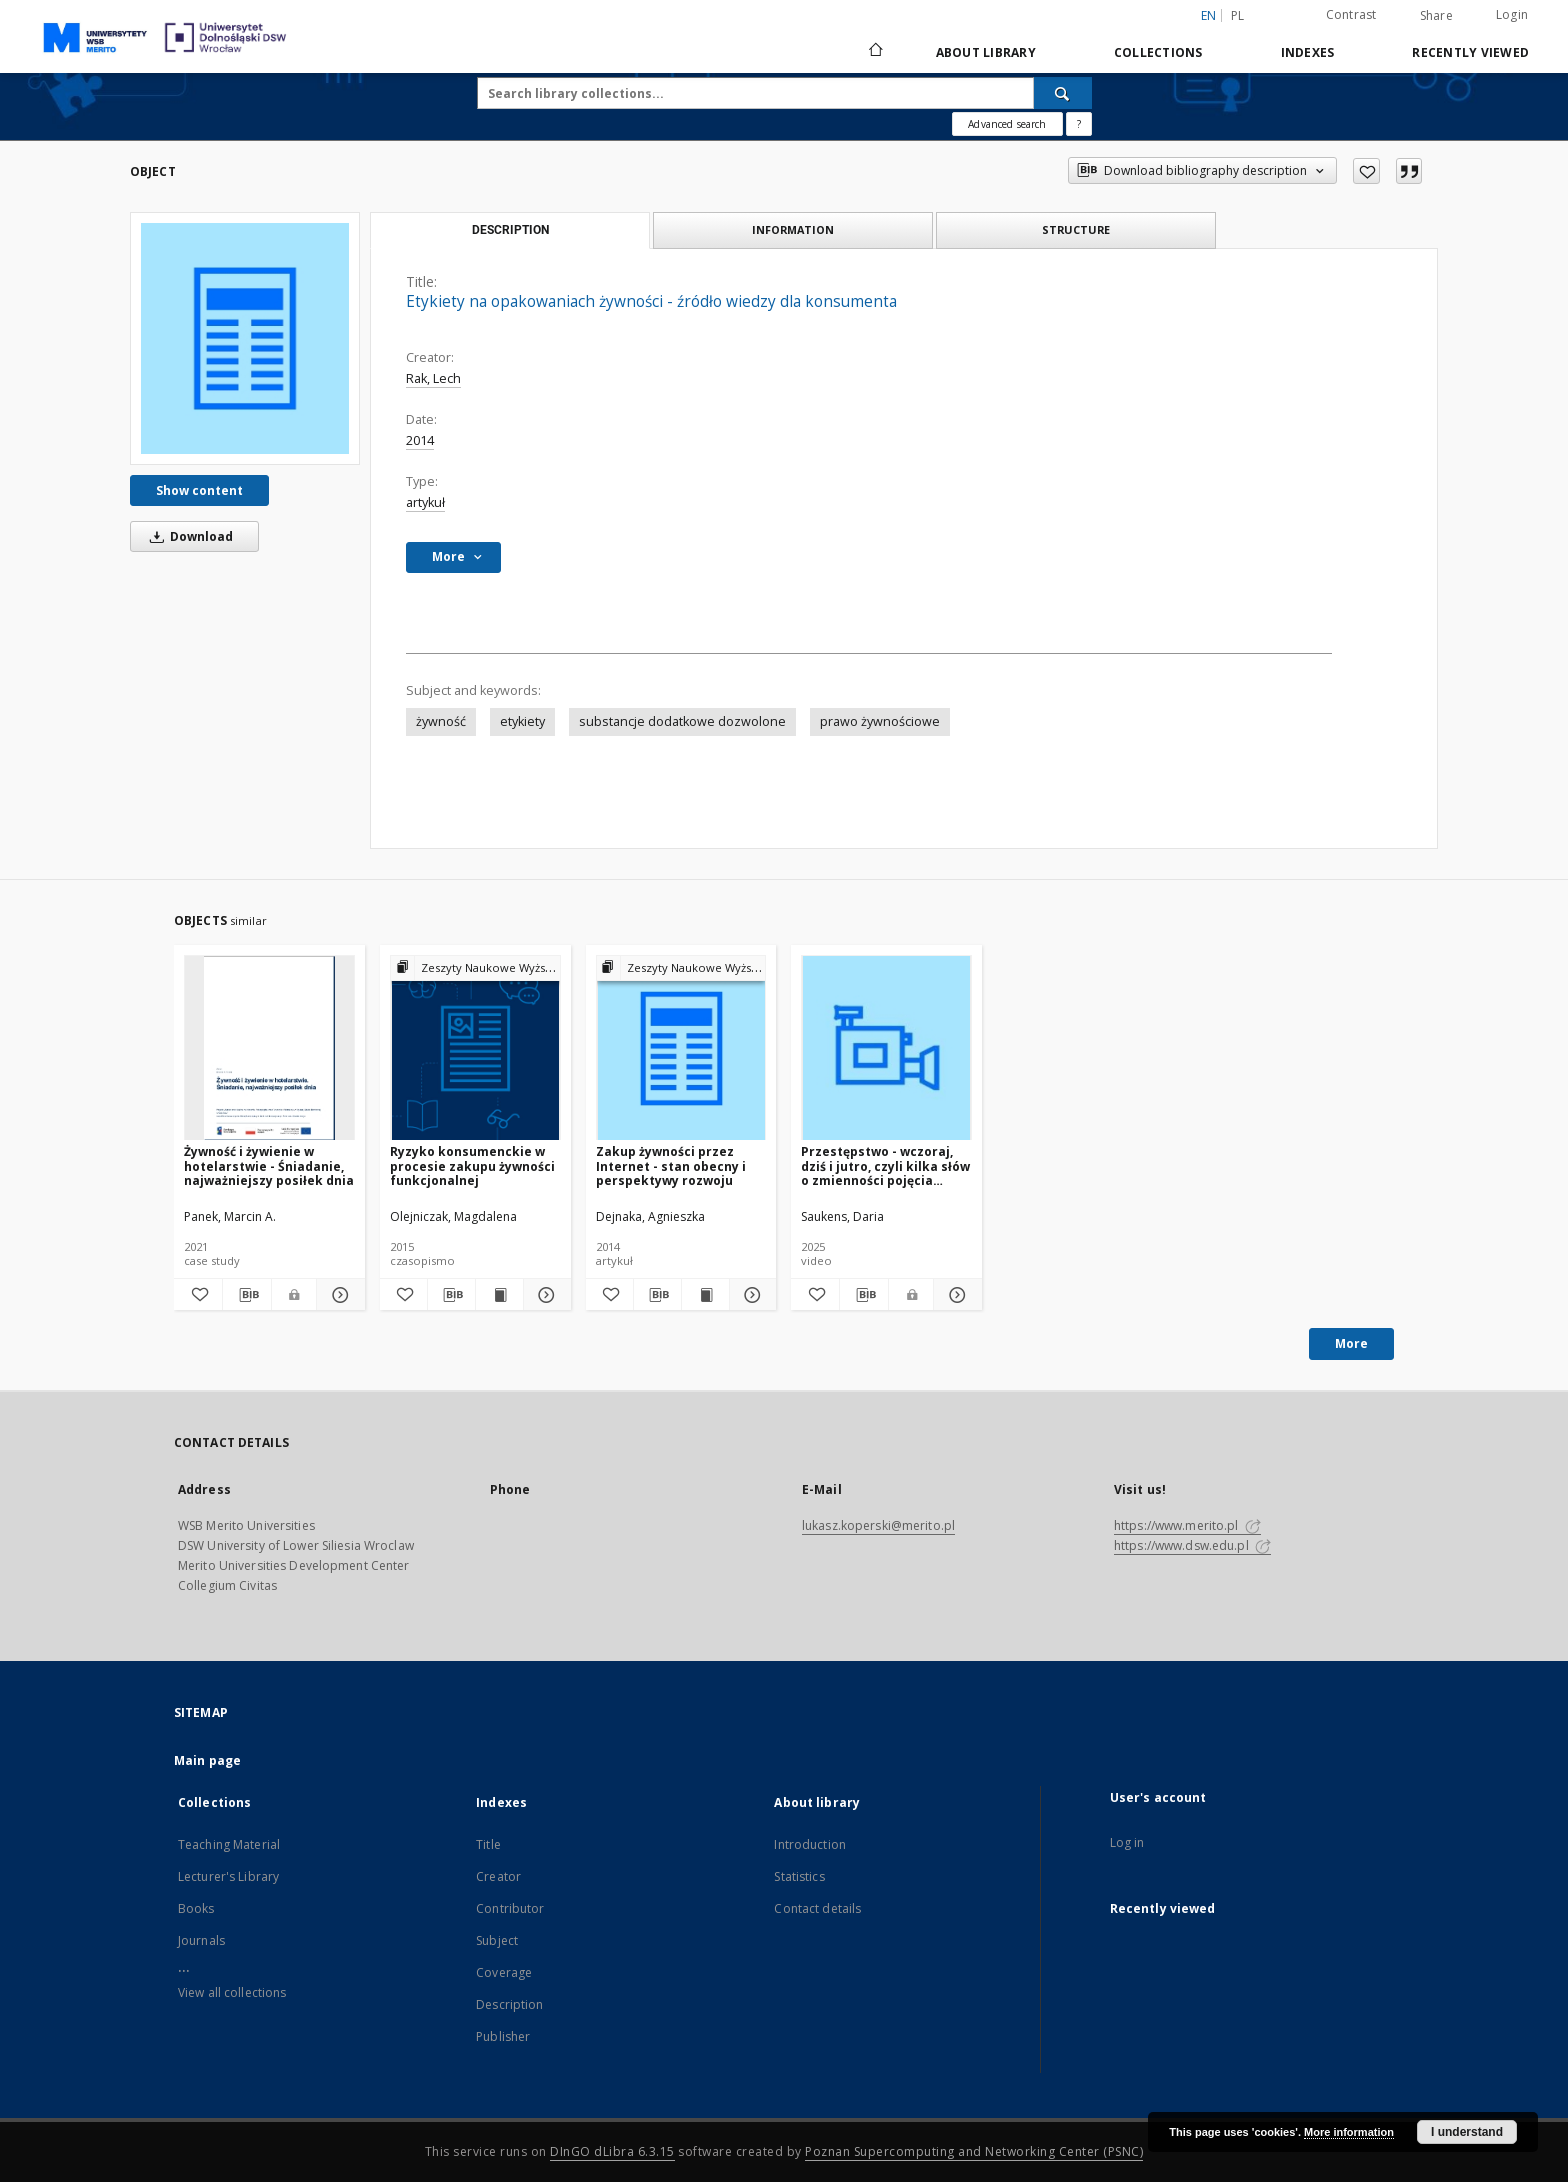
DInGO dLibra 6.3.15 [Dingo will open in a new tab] (612, 2151)
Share (1436, 16)
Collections (1158, 52)
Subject (497, 1940)
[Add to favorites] (1366, 171)
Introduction (809, 1844)
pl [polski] (1238, 15)
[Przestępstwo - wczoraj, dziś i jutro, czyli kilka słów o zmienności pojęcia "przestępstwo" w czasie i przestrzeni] (886, 1048)
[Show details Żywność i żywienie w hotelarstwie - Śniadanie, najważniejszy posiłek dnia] (338, 1295)
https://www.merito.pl (1187, 1525)
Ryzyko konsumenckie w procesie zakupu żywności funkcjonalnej (472, 1165)
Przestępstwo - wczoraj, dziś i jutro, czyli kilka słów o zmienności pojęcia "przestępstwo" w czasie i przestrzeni (885, 1165)
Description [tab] (510, 230)
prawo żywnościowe (880, 721)
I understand (1467, 2132)
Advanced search (1007, 124)
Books (196, 1908)
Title (488, 1844)
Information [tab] (793, 229)
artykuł (425, 502)
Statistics (799, 1876)
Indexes (1308, 52)
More (1351, 1343)
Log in (1127, 1842)
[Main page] (874, 52)
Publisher (503, 2036)
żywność (441, 721)
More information (1349, 2132)
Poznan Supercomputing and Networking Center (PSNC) (974, 2151)
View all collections (232, 1992)
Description (509, 2004)
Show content (199, 490)
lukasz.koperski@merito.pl (878, 1525)
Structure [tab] (1076, 229)
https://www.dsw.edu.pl (1192, 1545)
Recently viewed (1470, 52)
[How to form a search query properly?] (1079, 124)
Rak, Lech (433, 378)
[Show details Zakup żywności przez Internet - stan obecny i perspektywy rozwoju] (750, 1295)
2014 (420, 440)
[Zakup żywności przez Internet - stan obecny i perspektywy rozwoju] (681, 1048)
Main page (207, 1760)
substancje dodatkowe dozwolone (682, 721)
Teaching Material (229, 1844)
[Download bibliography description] (247, 1295)
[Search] (1063, 93)
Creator (498, 1876)
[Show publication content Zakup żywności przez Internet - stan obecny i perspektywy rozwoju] (705, 1295)
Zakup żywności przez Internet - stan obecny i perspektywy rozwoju (671, 1165)
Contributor (510, 1908)
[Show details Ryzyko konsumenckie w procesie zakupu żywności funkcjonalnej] (544, 1295)
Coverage (504, 1972)
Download (188, 536)
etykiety (522, 721)
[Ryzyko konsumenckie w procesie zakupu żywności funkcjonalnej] (475, 1048)
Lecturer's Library (228, 1876)
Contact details (817, 1908)
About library (986, 52)
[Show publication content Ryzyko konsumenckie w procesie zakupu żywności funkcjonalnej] (499, 1295)
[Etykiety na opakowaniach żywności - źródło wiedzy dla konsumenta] (245, 338)
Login (1512, 14)
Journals (201, 1940)
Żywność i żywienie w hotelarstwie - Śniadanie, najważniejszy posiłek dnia (269, 1165)
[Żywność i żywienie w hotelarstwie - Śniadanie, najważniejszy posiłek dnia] (269, 1048)
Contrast (1351, 14)
